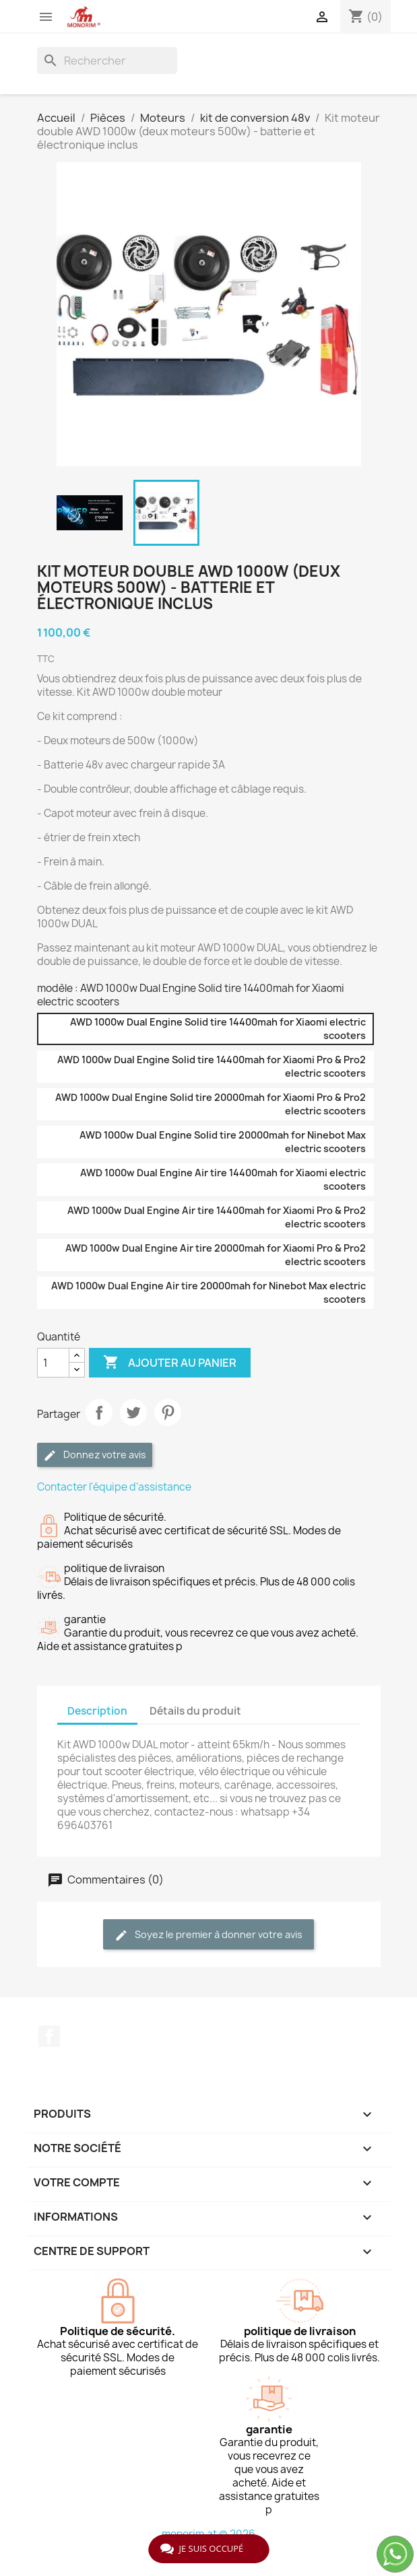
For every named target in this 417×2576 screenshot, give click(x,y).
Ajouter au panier (169, 1362)
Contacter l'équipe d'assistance (114, 1487)
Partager (99, 1412)
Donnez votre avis (94, 1455)
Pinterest (167, 1412)
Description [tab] (97, 1711)
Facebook (49, 2036)
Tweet (133, 1412)
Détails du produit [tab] (195, 1711)
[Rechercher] (107, 60)
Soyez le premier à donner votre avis (208, 1935)
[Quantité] (53, 1363)
